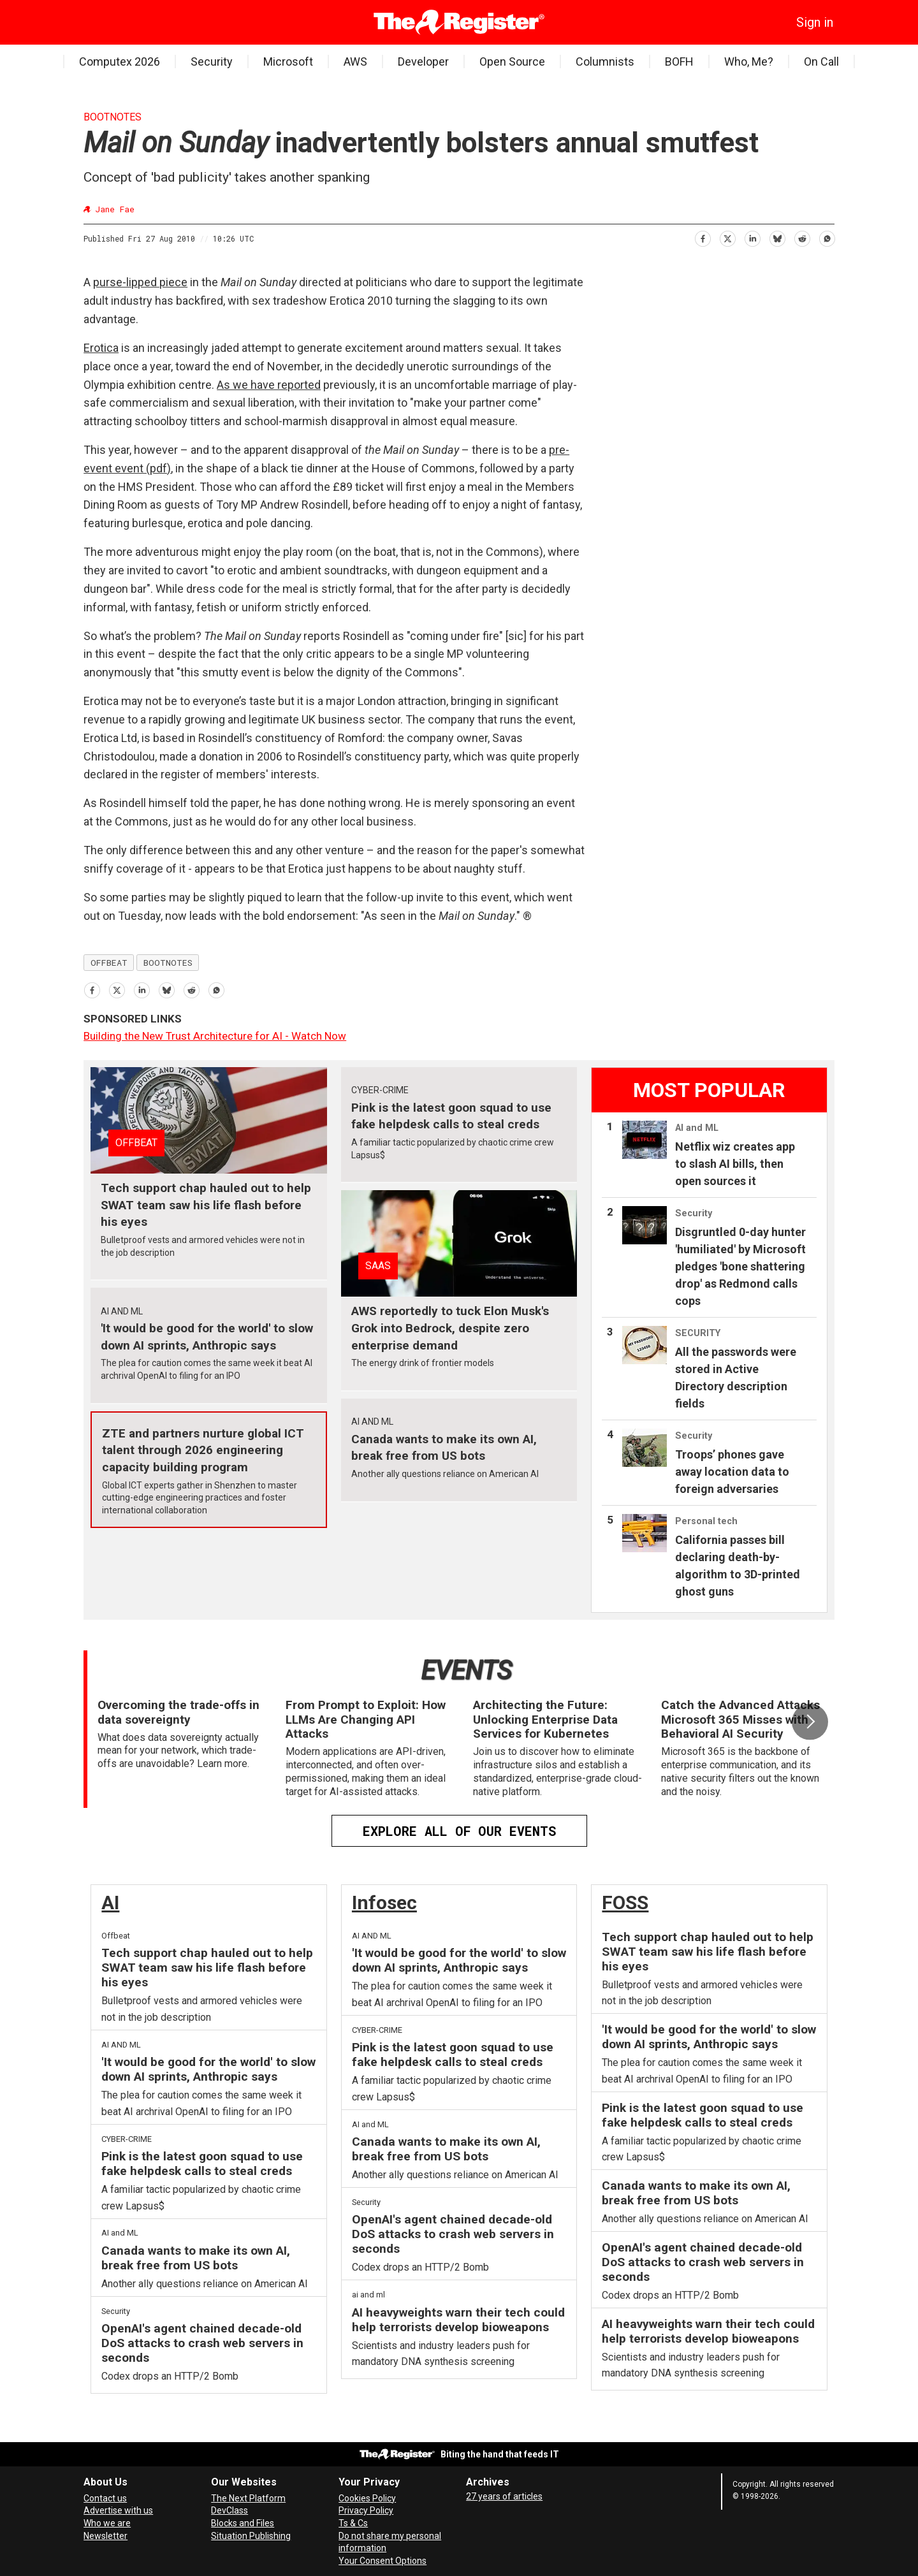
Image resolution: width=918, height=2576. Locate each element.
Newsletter (105, 2536)
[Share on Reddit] (802, 237)
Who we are (107, 2523)
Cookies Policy (367, 2498)
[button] (809, 1722)
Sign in (814, 22)
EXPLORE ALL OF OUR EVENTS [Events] (459, 1831)
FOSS (625, 1902)
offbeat (109, 962)
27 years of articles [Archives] (504, 2496)
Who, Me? (748, 61)
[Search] (112, 22)
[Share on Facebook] (702, 237)
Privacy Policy (366, 2510)
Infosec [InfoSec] (384, 1902)
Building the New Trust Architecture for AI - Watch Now (215, 1036)
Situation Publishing (251, 2536)
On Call (821, 61)
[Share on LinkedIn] (752, 237)
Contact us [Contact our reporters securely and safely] (105, 2498)
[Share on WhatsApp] (826, 237)
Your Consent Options (382, 2561)
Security (212, 61)
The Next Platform (248, 2498)
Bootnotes (113, 117)
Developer (423, 61)
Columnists (605, 61)
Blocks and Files (242, 2523)
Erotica (101, 347)
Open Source (512, 61)
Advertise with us (118, 2510)
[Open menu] (93, 22)
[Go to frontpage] (459, 22)
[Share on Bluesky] (777, 237)
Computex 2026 (119, 61)
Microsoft (288, 61)
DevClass (229, 2510)
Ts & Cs (353, 2523)
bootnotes (168, 962)
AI (110, 1902)
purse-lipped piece (140, 282)
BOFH (679, 61)
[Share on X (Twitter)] (727, 237)
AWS (355, 61)
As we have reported (269, 384)
